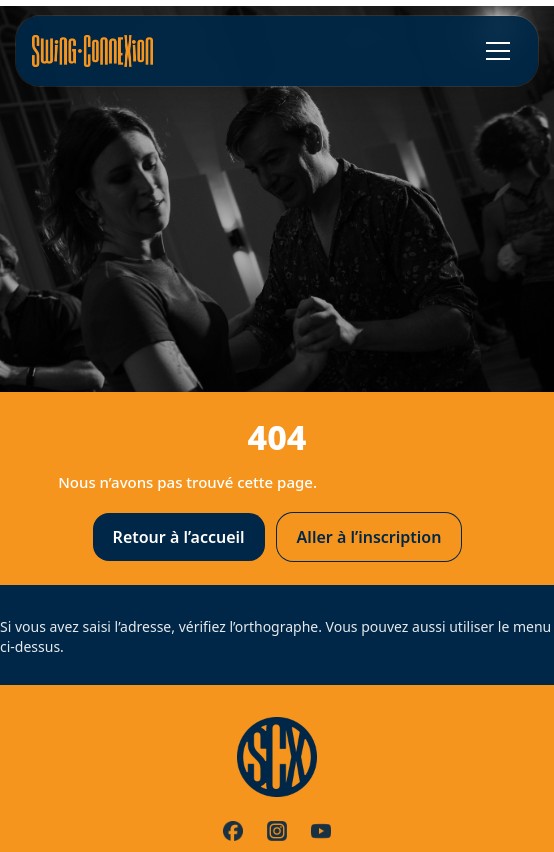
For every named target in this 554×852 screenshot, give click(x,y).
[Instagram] (277, 831)
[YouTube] (321, 831)
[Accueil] (92, 51)
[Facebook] (233, 831)
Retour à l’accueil (179, 537)
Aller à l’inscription (369, 537)
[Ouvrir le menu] (498, 51)
